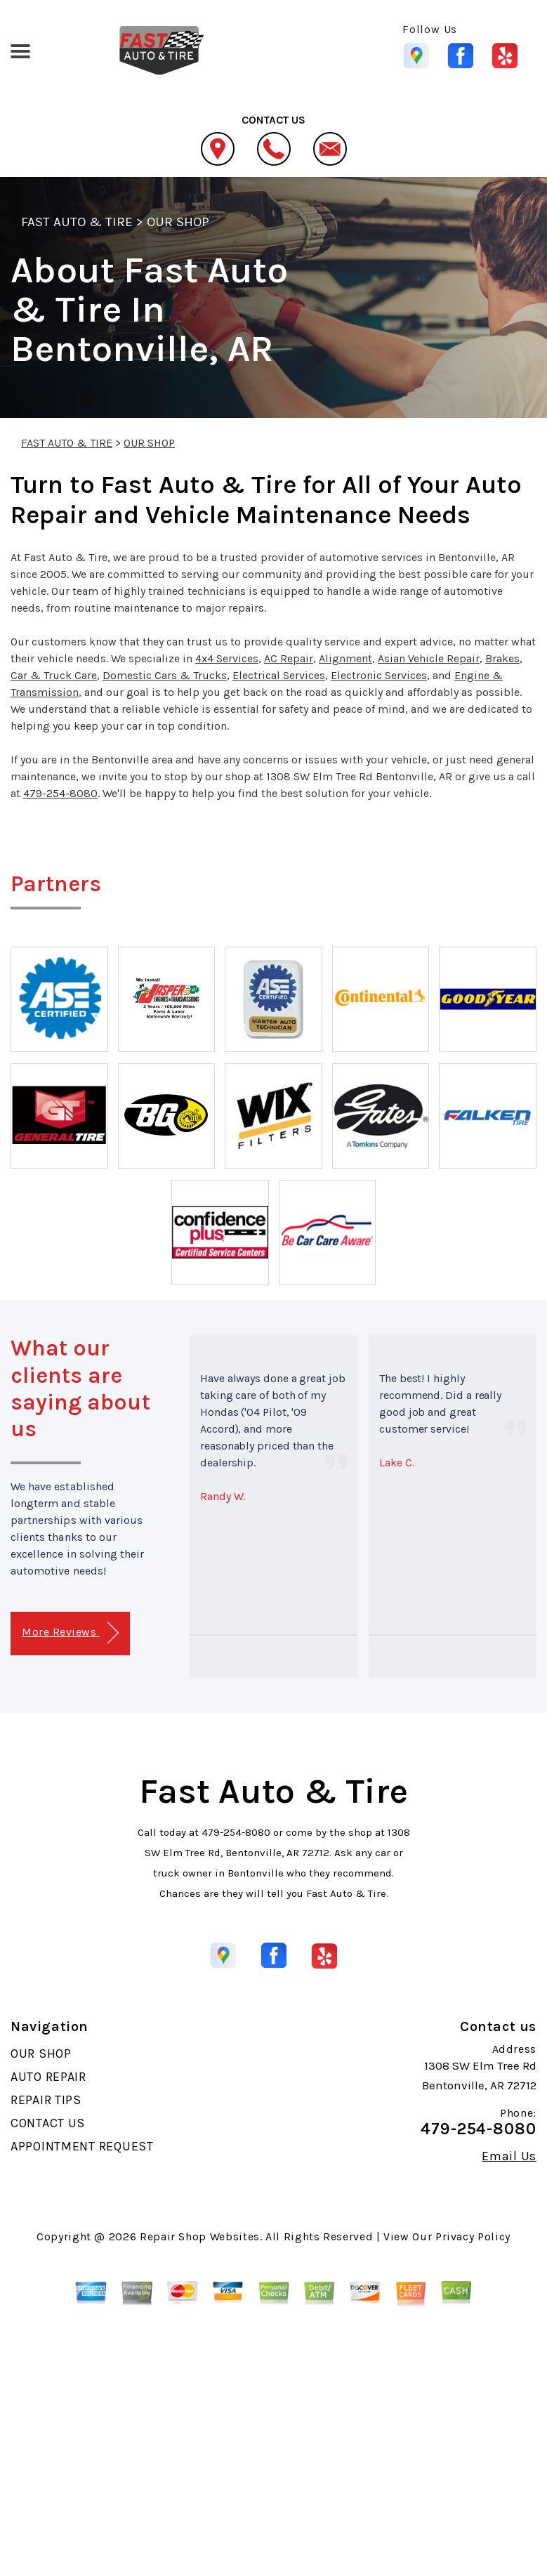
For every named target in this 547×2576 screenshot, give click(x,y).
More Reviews (70, 1633)
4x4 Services (226, 658)
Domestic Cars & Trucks (165, 675)
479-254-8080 (60, 793)
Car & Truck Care (54, 675)
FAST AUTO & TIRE (77, 222)
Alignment (345, 658)
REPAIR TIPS (46, 2100)
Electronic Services (379, 675)
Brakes (502, 658)
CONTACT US (48, 2123)
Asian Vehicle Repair (429, 658)
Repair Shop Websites (200, 2236)
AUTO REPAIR (48, 2076)
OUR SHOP (178, 222)
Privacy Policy (472, 2236)
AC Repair (288, 658)
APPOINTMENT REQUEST (82, 2146)
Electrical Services (278, 675)
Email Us (509, 2156)
